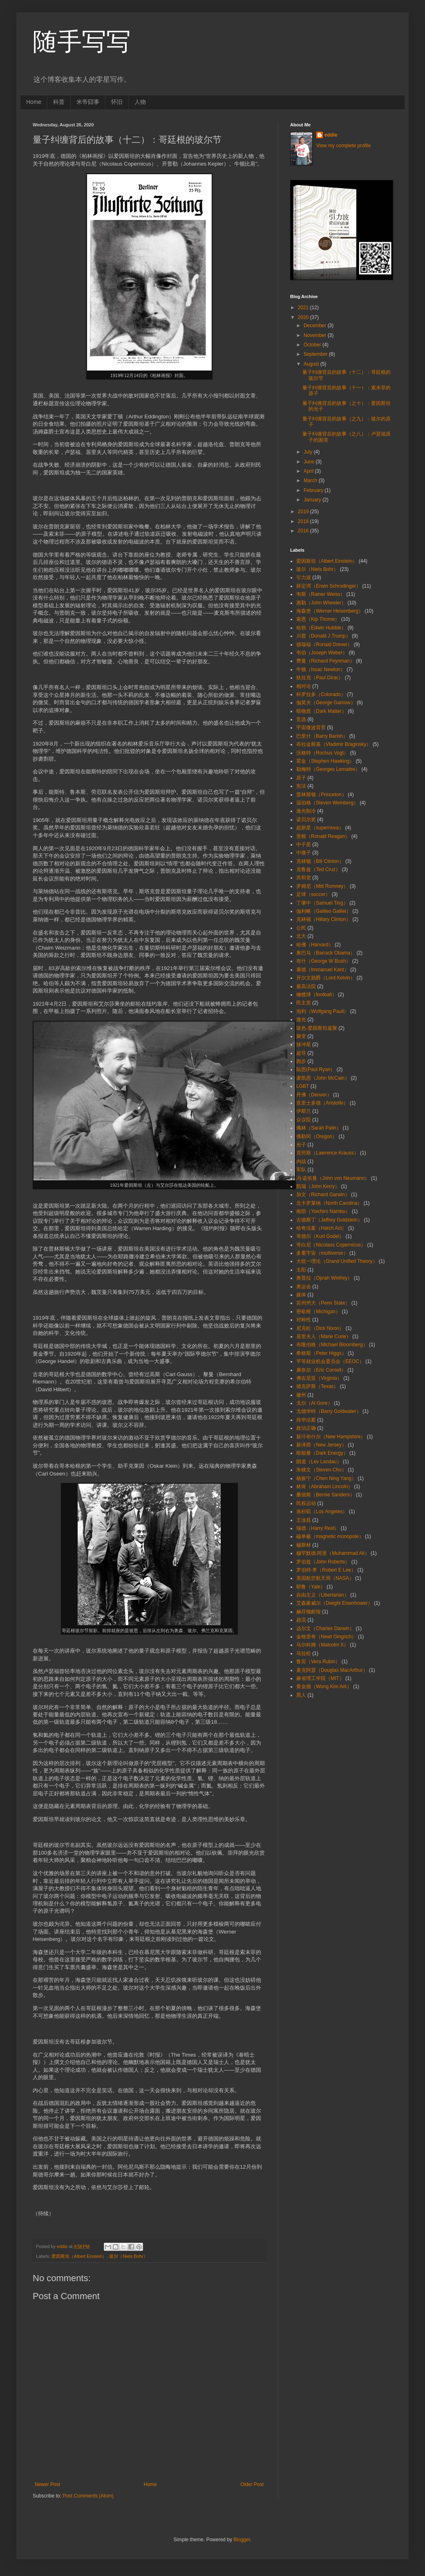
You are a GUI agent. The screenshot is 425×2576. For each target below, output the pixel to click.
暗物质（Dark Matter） (321, 711)
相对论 (303, 686)
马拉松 (303, 1653)
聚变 (301, 1036)
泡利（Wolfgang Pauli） (322, 1011)
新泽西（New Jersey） (321, 1445)
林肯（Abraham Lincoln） (324, 1486)
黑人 (301, 1695)
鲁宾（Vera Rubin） (318, 1661)
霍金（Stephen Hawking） (325, 761)
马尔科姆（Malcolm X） (322, 1645)
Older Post (252, 2484)
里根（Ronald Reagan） (323, 836)
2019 (304, 511)
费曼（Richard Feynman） (325, 661)
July (309, 452)
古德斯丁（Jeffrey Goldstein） (329, 1220)
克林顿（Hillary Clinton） (323, 919)
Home (33, 102)
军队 (301, 1169)
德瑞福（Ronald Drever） (324, 644)
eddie (330, 135)
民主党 (303, 1003)
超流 (301, 1620)
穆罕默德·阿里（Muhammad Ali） (332, 1553)
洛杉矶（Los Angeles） (321, 1511)
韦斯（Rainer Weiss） (320, 594)
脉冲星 (303, 1044)
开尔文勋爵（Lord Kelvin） (325, 978)
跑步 (301, 1061)
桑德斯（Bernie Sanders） (325, 1495)
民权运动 (306, 1503)
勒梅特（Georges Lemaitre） (328, 769)
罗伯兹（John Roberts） (323, 1562)
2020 (304, 317)
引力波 (303, 577)
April (309, 471)
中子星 (303, 844)
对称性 (303, 1320)
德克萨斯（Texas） (317, 1386)
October (313, 345)
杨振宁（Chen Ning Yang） (326, 1478)
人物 (140, 102)
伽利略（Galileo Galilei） (323, 911)
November (316, 335)
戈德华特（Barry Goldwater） (328, 1411)
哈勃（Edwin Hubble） (321, 628)
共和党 (303, 877)
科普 (59, 102)
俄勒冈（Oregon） (316, 1136)
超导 (301, 1053)
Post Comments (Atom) (88, 2496)
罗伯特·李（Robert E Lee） (326, 1570)
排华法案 (306, 1420)
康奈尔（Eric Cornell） (321, 1370)
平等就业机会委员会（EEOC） (330, 1361)
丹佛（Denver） (314, 1095)
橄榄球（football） (316, 994)
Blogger (241, 2539)
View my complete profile (343, 145)
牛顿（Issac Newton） (320, 669)
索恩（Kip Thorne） (318, 619)
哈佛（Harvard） (314, 945)
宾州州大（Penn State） (323, 1303)
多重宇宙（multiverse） (322, 1253)
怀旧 (117, 102)
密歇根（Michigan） (318, 1311)
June (309, 462)
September (316, 354)
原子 (301, 778)
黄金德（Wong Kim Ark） (324, 1686)
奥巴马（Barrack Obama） (325, 953)
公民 (301, 928)
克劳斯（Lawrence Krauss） (327, 1153)
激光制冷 (306, 811)
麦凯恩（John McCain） (322, 1078)
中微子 (303, 853)
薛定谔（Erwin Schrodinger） (328, 586)
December (316, 325)
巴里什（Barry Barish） (322, 736)
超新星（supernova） (320, 828)
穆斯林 (303, 1545)
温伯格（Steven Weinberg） (327, 803)
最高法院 (306, 986)
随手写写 (82, 41)
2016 (304, 531)
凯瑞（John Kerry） (318, 1186)
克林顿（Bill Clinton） (320, 861)
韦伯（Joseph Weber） (321, 653)
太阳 (301, 1270)
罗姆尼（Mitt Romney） (322, 886)
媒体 (301, 1295)
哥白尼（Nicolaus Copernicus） (331, 1245)
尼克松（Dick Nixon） (320, 1328)
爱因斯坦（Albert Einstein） (79, 2256)
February (314, 490)
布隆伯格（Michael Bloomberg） (332, 1345)
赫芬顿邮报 (308, 1612)
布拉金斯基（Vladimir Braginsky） (333, 744)
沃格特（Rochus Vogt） (322, 753)
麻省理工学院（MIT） (320, 1678)
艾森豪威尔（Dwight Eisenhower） (334, 1603)
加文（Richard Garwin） (323, 1194)
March (311, 480)
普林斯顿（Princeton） (321, 794)
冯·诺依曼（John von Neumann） (332, 1178)
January (313, 500)
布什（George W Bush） (323, 961)
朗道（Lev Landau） (319, 1461)
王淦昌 (303, 1520)
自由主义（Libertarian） (322, 1595)
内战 (301, 1161)
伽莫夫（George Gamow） (326, 702)
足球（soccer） (313, 894)
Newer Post (47, 2484)
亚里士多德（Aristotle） (322, 1103)
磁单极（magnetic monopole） (330, 1536)
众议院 (303, 1120)
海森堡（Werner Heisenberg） (329, 611)
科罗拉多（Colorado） (321, 694)
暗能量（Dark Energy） (322, 1453)
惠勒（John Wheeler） (321, 603)
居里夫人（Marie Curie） (323, 1336)
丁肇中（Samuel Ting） (322, 903)
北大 (301, 936)
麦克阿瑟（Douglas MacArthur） (332, 1670)
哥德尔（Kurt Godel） (320, 1236)
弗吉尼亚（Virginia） (319, 1378)
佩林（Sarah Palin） (318, 1128)
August (312, 364)
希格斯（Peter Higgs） (321, 1353)
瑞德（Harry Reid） (317, 1528)
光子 (301, 1145)
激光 (301, 1019)
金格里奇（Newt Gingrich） (326, 1636)
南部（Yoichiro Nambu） (323, 1211)
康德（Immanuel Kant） (322, 969)
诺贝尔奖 (306, 819)
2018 (304, 521)
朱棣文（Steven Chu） (321, 1470)
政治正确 (306, 1428)
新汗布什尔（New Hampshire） (330, 1437)
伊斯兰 (303, 1111)
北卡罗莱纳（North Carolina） (329, 1203)
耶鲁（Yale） (310, 1587)
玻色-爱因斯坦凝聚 (316, 1028)
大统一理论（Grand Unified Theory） (337, 1261)
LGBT (302, 1086)
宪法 (301, 786)
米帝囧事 (87, 102)
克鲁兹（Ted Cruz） (318, 869)
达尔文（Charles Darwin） (325, 1628)
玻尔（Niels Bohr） (128, 2256)
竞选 (301, 719)
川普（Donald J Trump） (323, 636)
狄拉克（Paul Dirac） (319, 677)
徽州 (301, 1395)
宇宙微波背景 (311, 727)
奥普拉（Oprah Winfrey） (324, 1278)
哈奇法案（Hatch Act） (321, 1228)
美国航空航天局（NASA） (325, 1578)
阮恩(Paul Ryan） (315, 1069)
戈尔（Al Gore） (314, 1403)
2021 (304, 307)
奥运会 (303, 1286)
